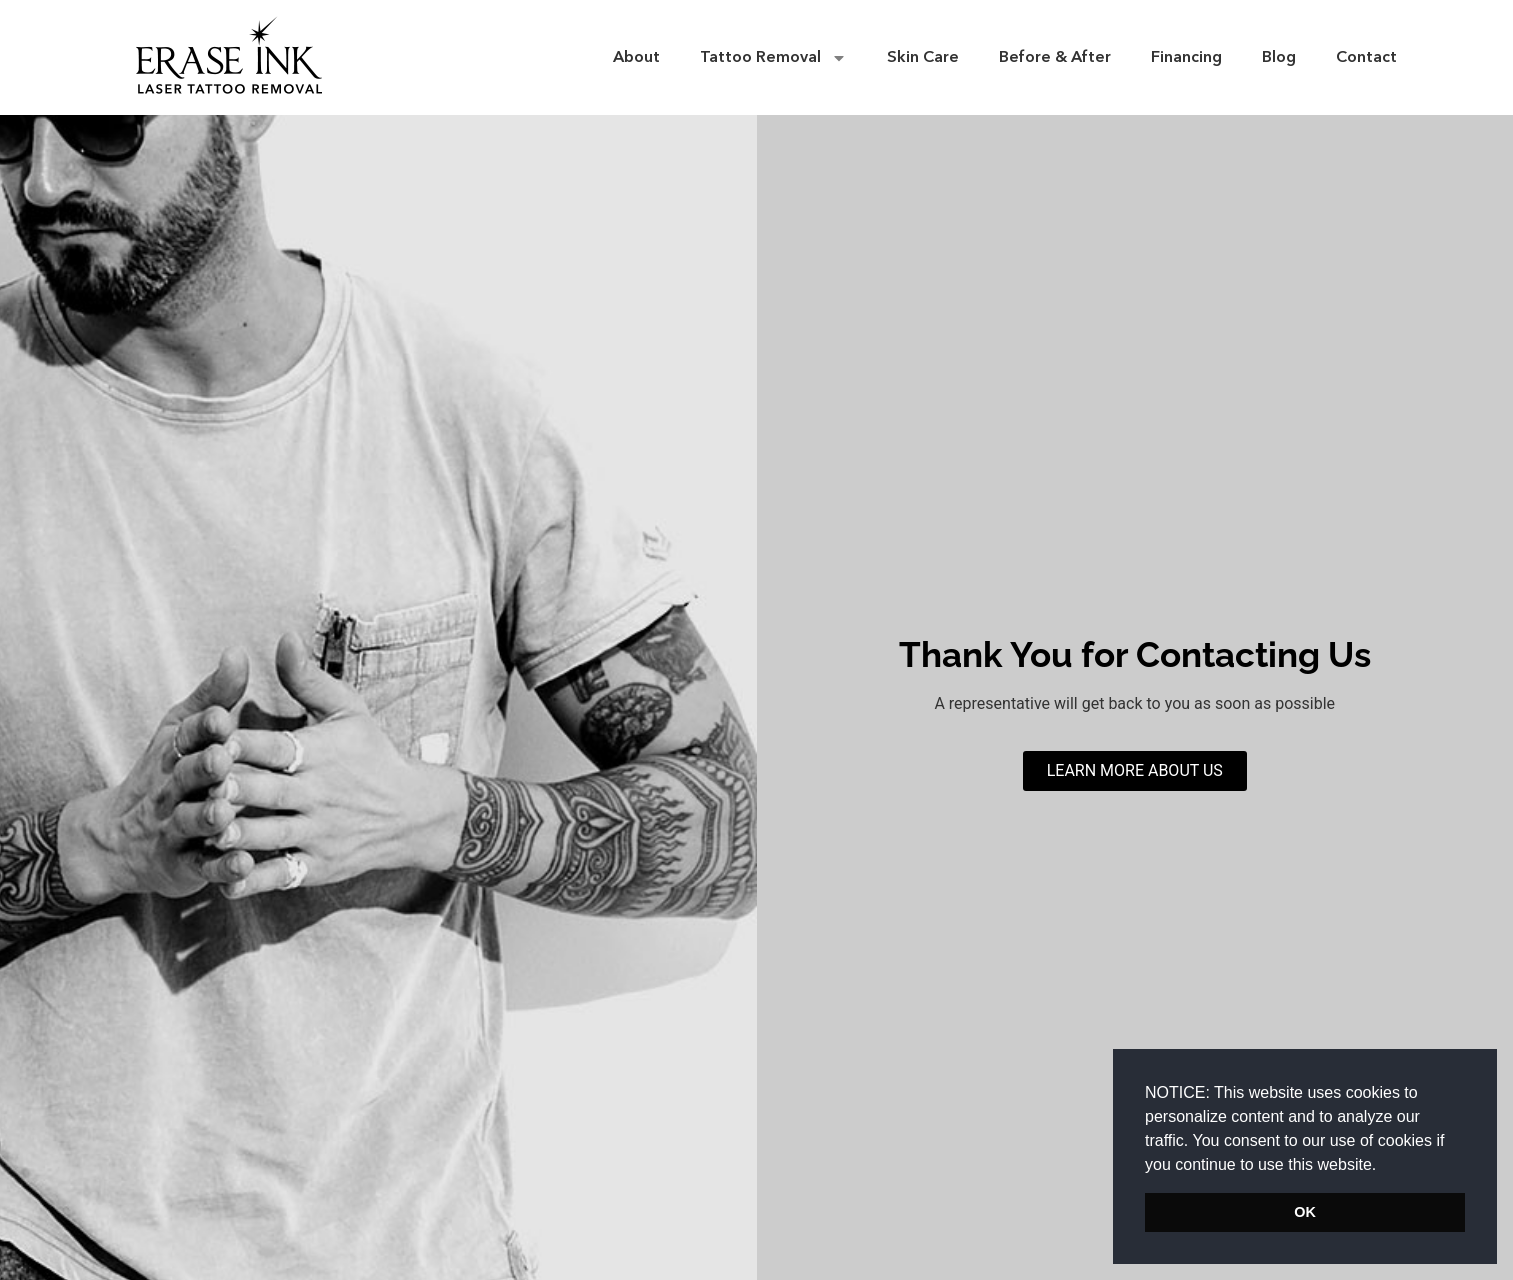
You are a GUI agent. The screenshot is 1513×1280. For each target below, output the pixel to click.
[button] (1384, 1166)
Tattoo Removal (773, 58)
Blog (1279, 58)
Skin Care (923, 58)
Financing (1186, 58)
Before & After (1055, 58)
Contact (1366, 58)
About (636, 58)
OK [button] (1305, 1212)
